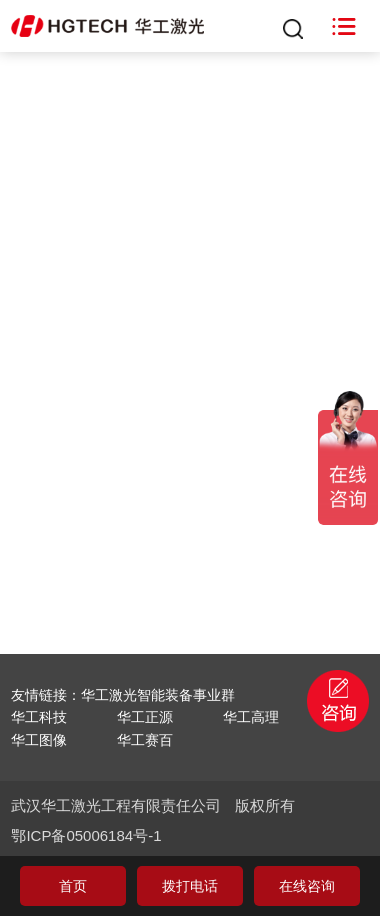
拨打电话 (190, 886)
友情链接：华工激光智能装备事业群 (123, 695)
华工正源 (145, 717)
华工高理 (251, 717)
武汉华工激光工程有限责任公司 (116, 805)
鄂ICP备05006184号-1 (86, 835)
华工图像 (39, 740)
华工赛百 (145, 740)
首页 (73, 886)
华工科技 (39, 717)
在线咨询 (307, 886)
